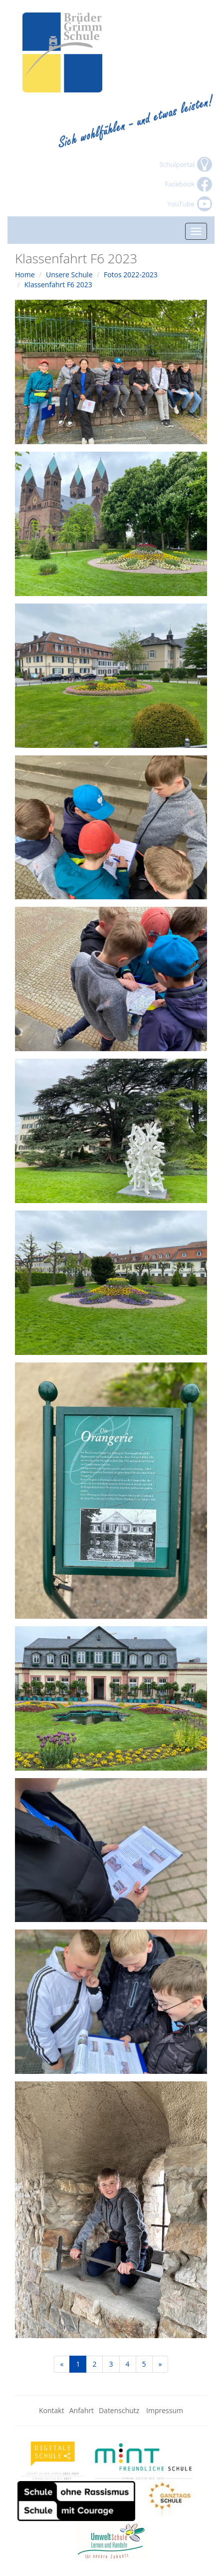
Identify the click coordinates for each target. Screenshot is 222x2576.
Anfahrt (81, 2410)
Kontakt (51, 2410)
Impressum (164, 2410)
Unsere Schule (69, 274)
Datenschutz (120, 2410)
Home (25, 274)
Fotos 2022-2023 (131, 274)
